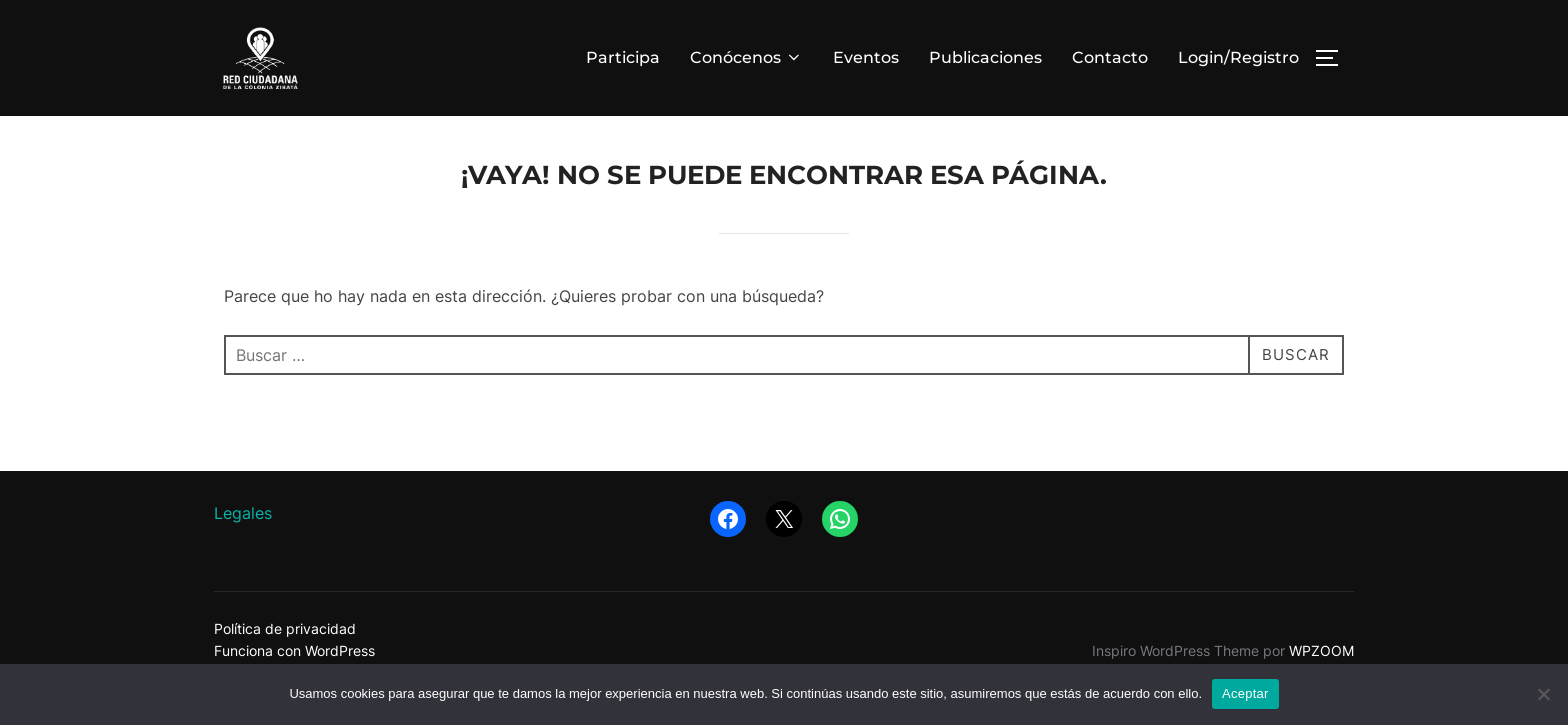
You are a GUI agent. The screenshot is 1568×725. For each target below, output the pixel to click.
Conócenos (746, 57)
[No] (1543, 694)
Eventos (866, 57)
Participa (623, 57)
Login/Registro (1238, 57)
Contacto (1110, 57)
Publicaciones (985, 57)
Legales (243, 549)
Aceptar (1245, 693)
